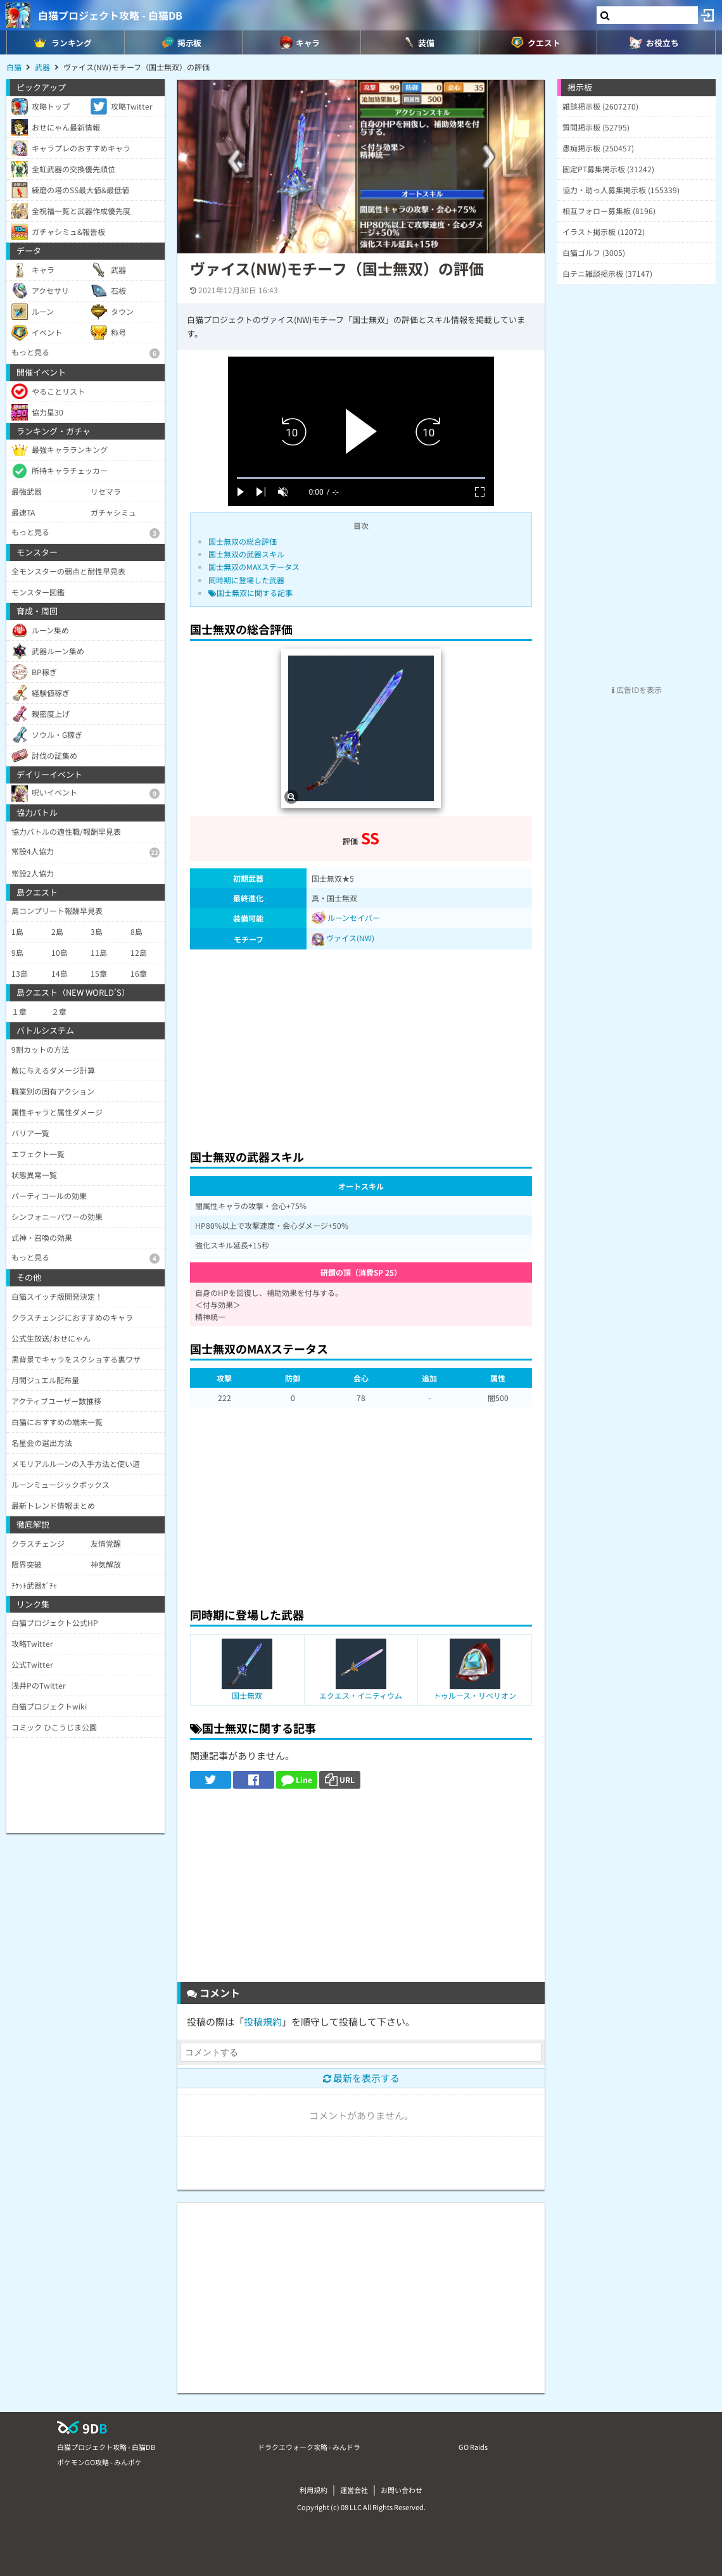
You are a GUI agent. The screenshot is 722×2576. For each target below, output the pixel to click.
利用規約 (313, 2490)
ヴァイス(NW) (350, 937)
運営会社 (354, 2490)
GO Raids (473, 2447)
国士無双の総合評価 (242, 541)
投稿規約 (263, 2021)
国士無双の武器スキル (246, 554)
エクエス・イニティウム (360, 1695)
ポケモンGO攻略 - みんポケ (99, 2462)
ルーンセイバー (346, 917)
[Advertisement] (361, 1045)
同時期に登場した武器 (246, 579)
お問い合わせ (401, 2490)
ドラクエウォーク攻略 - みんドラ (309, 2447)
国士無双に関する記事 (250, 592)
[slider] (361, 478)
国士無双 (247, 1695)
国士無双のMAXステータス (254, 566)
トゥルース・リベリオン (474, 1695)
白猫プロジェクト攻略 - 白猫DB (110, 15)
